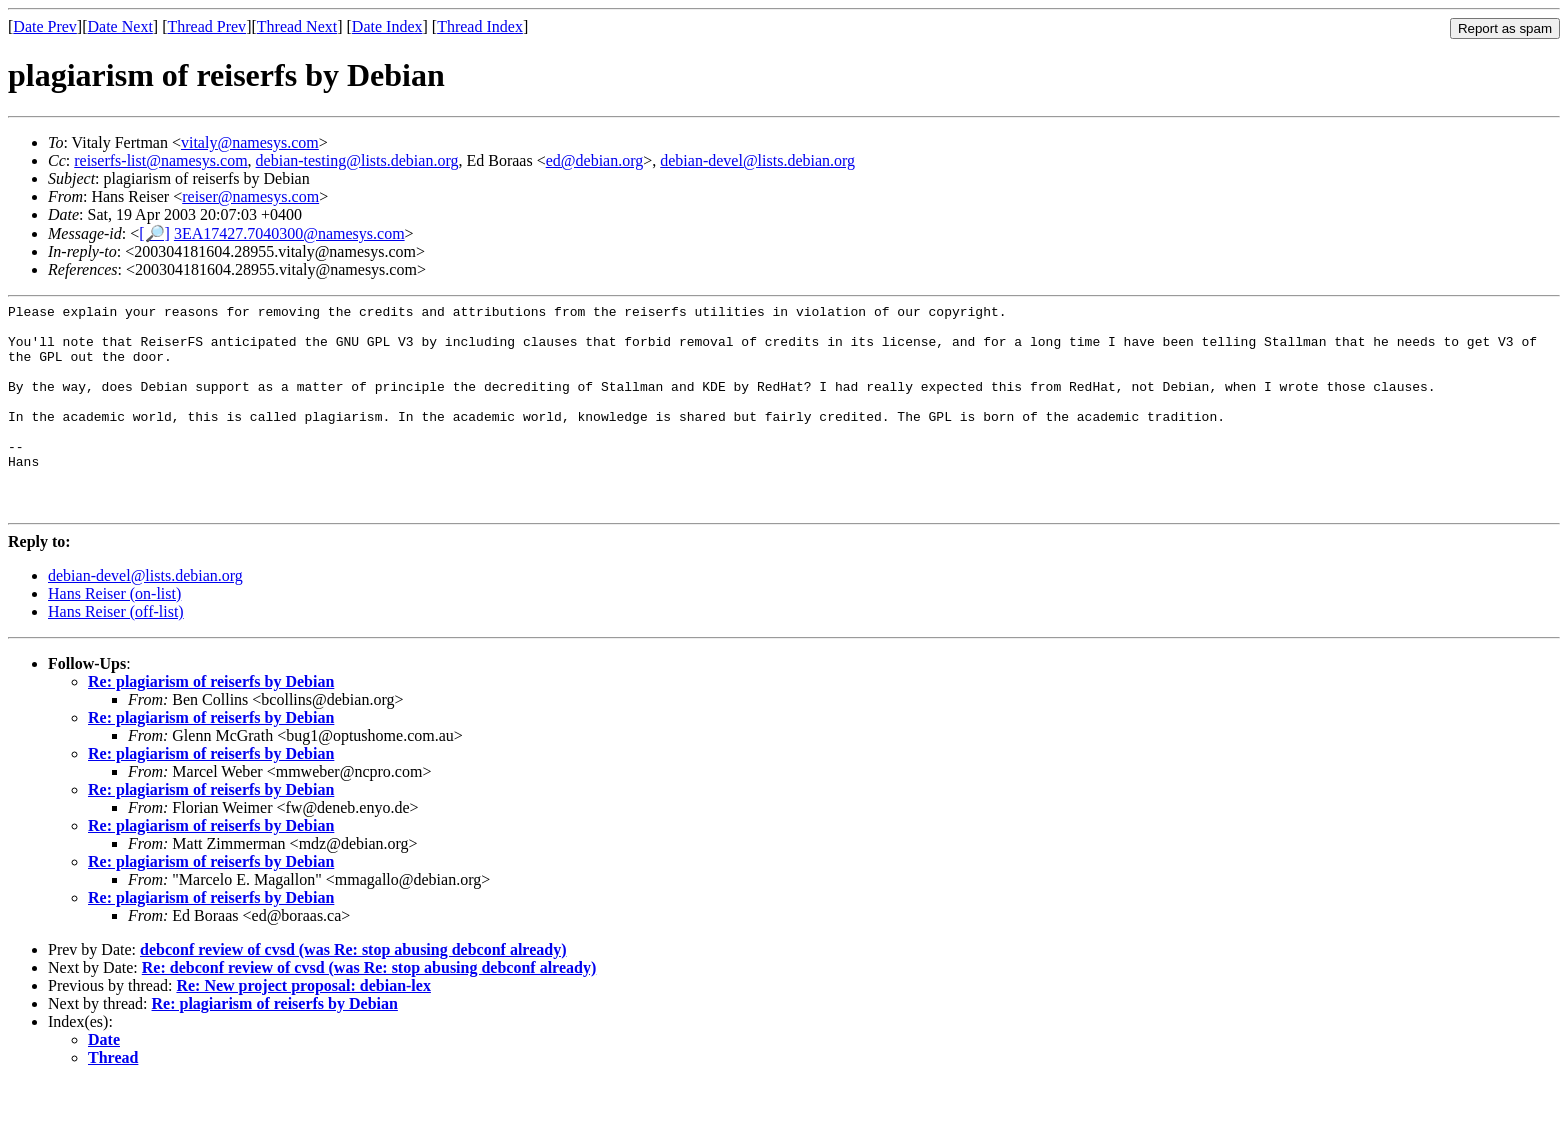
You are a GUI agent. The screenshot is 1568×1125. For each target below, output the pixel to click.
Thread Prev (206, 26)
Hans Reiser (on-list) (114, 635)
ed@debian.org (595, 160)
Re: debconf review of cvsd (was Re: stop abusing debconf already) (369, 1009)
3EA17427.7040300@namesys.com (289, 233)
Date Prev (45, 26)
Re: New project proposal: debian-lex (303, 1027)
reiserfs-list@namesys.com (160, 160)
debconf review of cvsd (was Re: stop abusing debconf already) (353, 991)
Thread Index (480, 26)
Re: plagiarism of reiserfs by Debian (211, 723)
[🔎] (154, 233)
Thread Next (297, 26)
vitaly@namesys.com (250, 142)
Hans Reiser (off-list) (116, 653)
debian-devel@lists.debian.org (757, 160)
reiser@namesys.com (250, 196)
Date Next (120, 26)
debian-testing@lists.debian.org (357, 160)
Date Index (387, 26)
